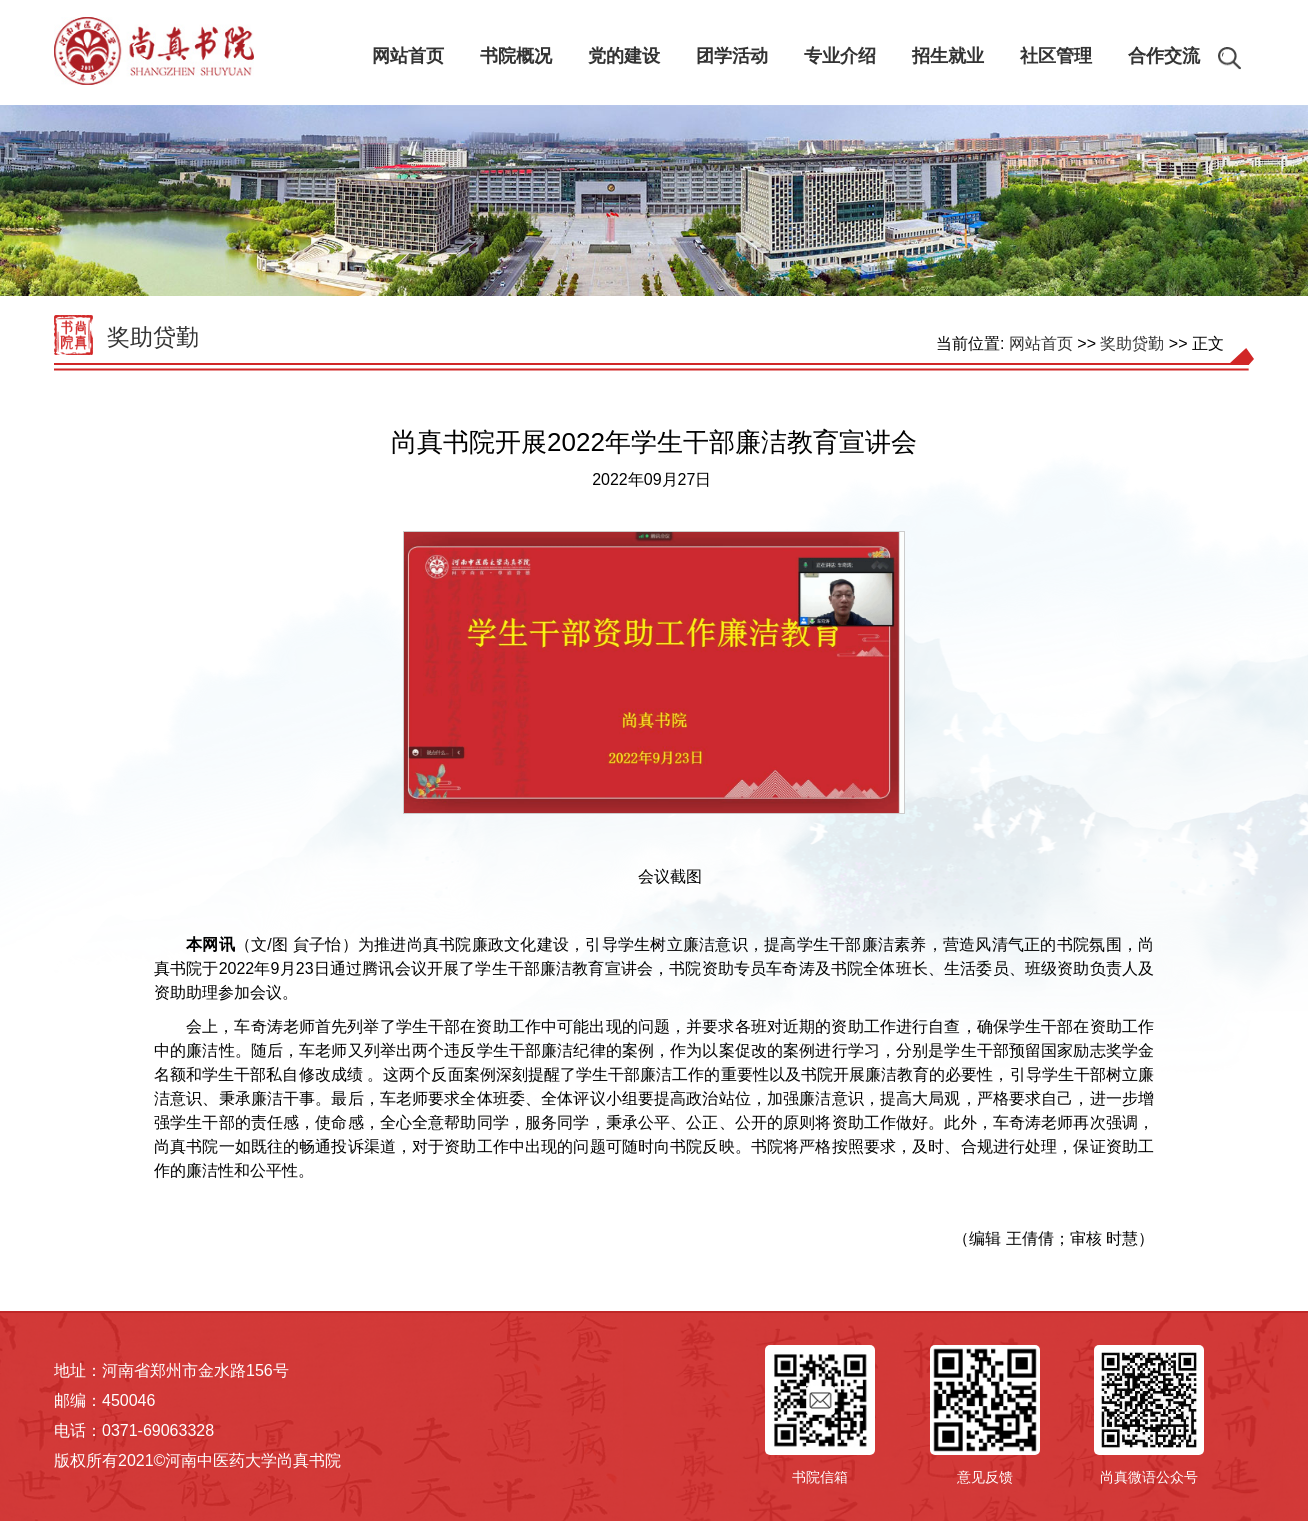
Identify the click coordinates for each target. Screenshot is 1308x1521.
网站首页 (1041, 343)
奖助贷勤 (153, 337)
